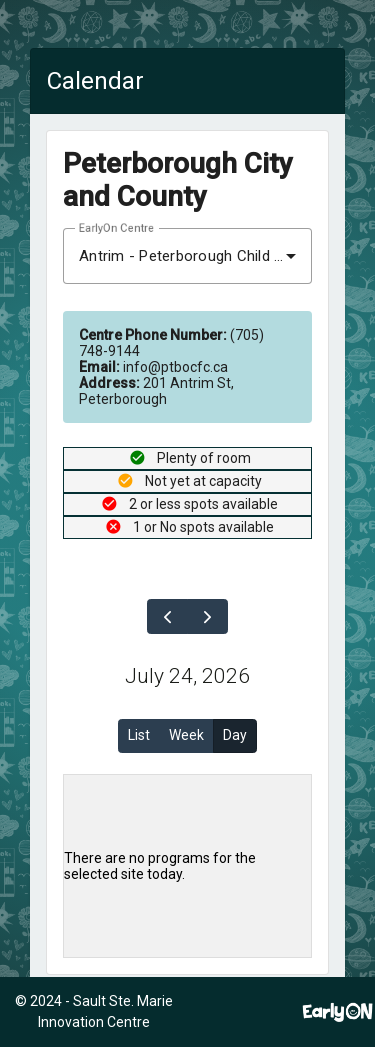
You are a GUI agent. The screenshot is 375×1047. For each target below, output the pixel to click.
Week (186, 735)
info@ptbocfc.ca (153, 367)
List (139, 735)
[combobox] (187, 256)
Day (235, 735)
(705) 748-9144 (171, 343)
